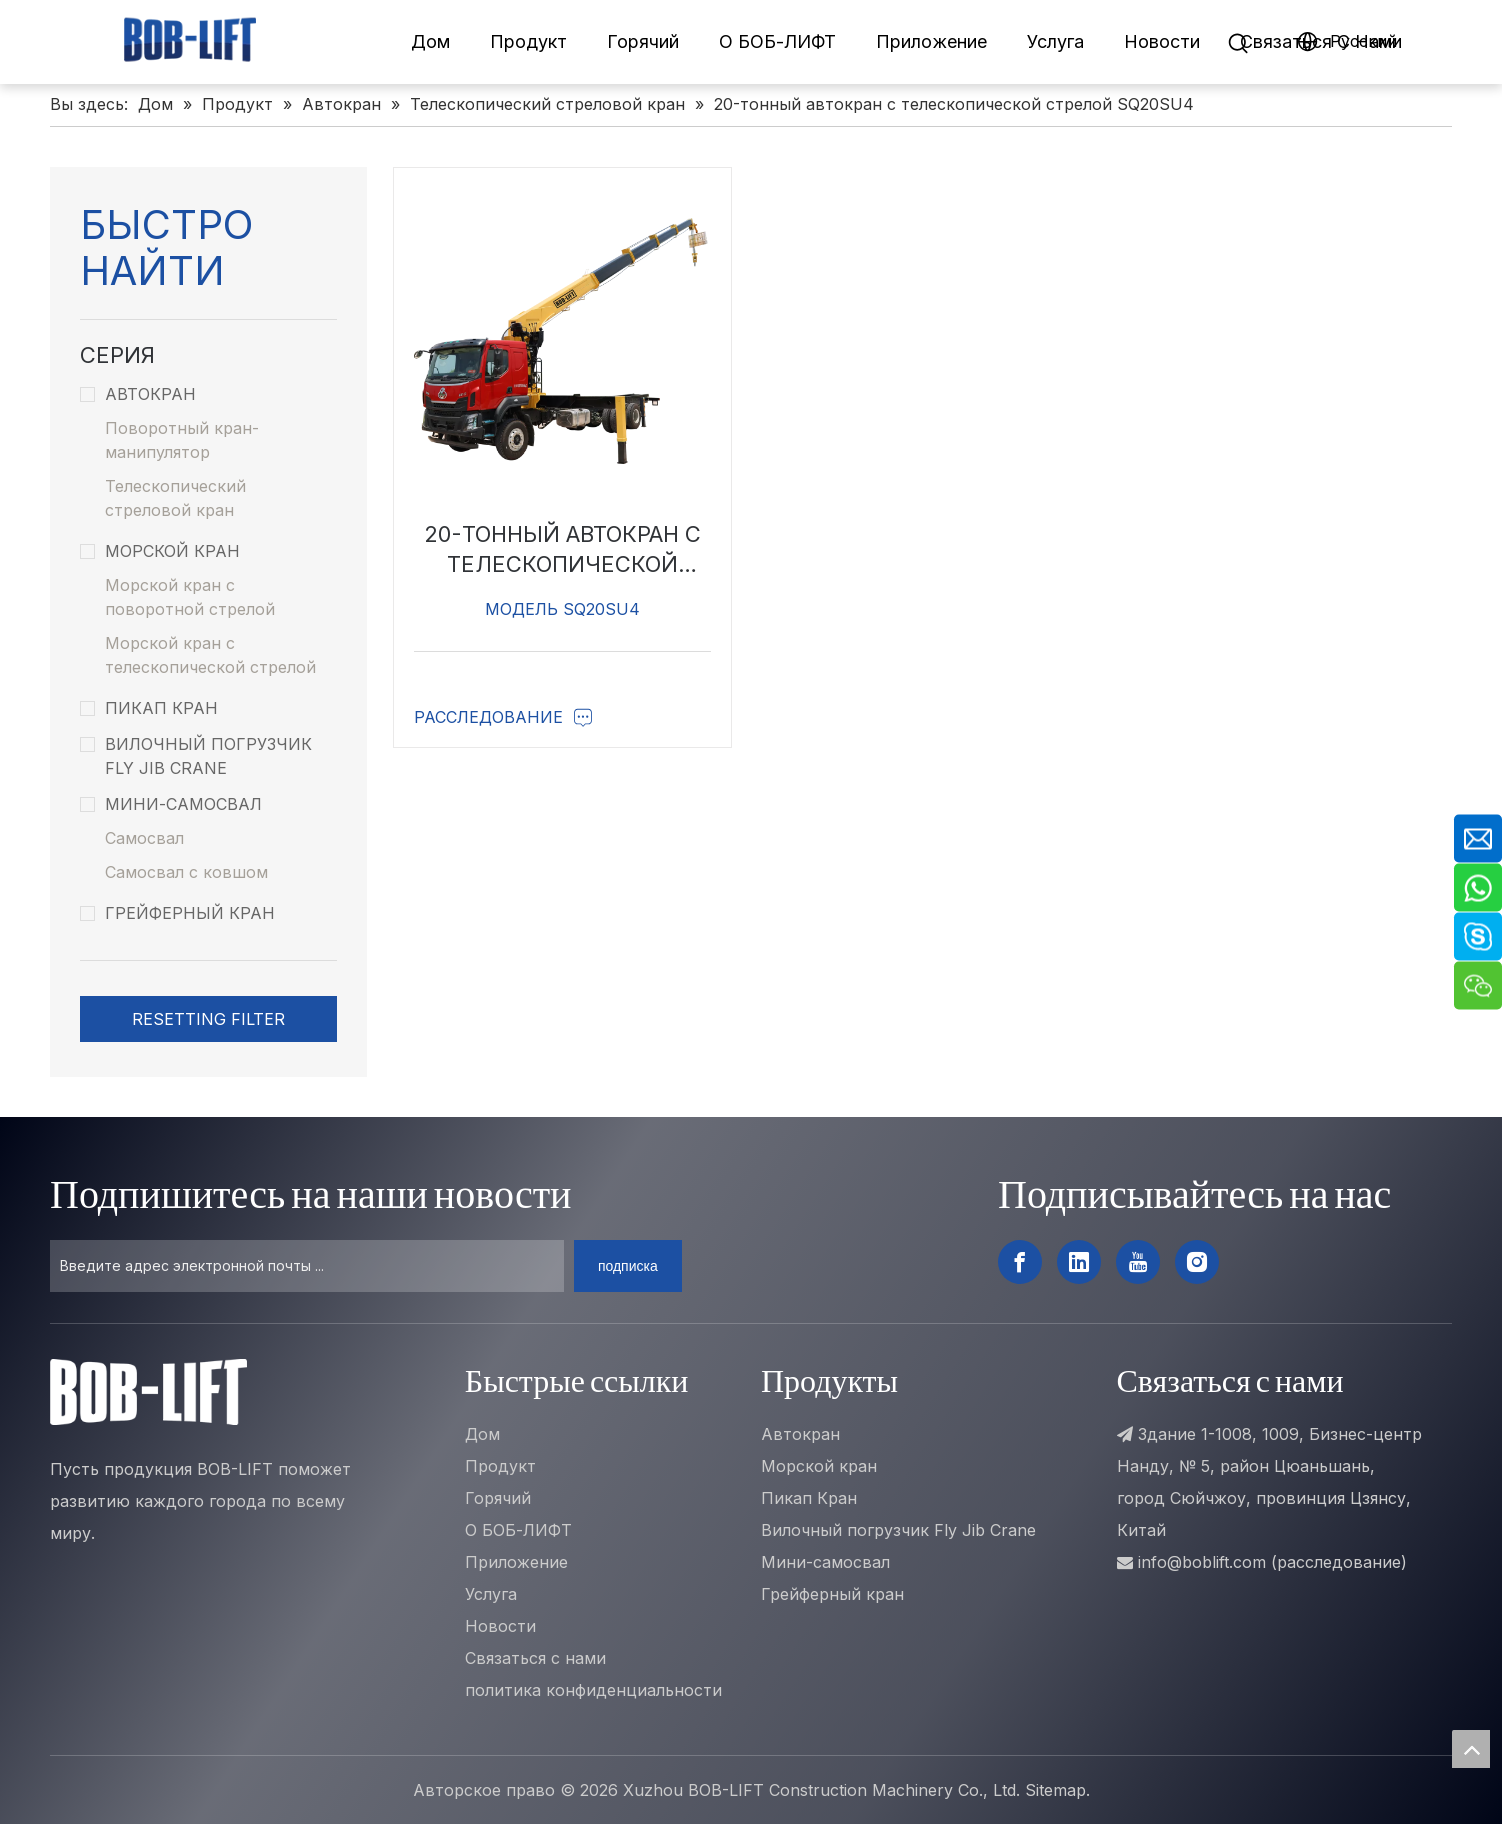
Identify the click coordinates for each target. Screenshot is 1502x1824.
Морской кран (160, 551)
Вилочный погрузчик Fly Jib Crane (196, 756)
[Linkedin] (1079, 1262)
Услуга (1055, 41)
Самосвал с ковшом (186, 872)
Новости (1162, 41)
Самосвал (144, 838)
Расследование (503, 717)
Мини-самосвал (171, 804)
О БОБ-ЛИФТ (777, 41)
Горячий (643, 41)
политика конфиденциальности (593, 1690)
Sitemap (1055, 1790)
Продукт (528, 41)
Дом (430, 41)
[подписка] (628, 1266)
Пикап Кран (149, 708)
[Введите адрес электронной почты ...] (307, 1266)
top (1471, 1749)
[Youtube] (1138, 1262)
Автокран (138, 394)
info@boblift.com (1202, 1562)
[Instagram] (1197, 1262)
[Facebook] (1020, 1262)
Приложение (931, 41)
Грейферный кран (177, 913)
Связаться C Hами (1321, 41)
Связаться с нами (535, 1658)
